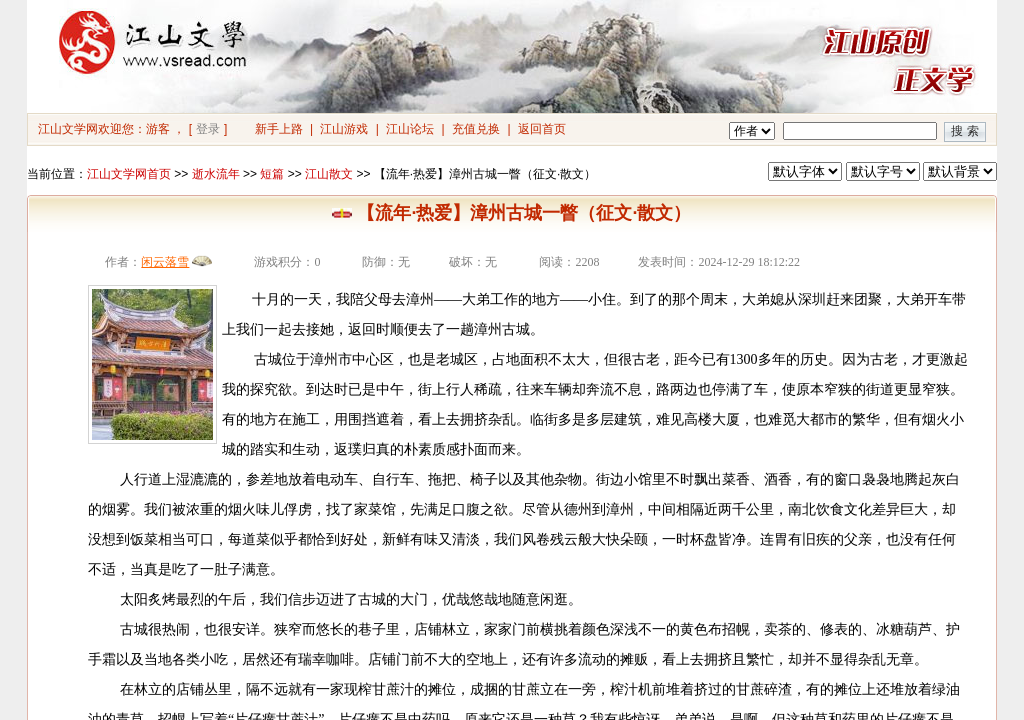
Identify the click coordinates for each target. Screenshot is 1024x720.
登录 (208, 129)
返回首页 (542, 129)
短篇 (272, 174)
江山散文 (329, 174)
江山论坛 (410, 129)
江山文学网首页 (129, 174)
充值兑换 (476, 129)
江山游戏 (344, 129)
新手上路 (279, 129)
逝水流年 (216, 174)
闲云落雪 (165, 262)
